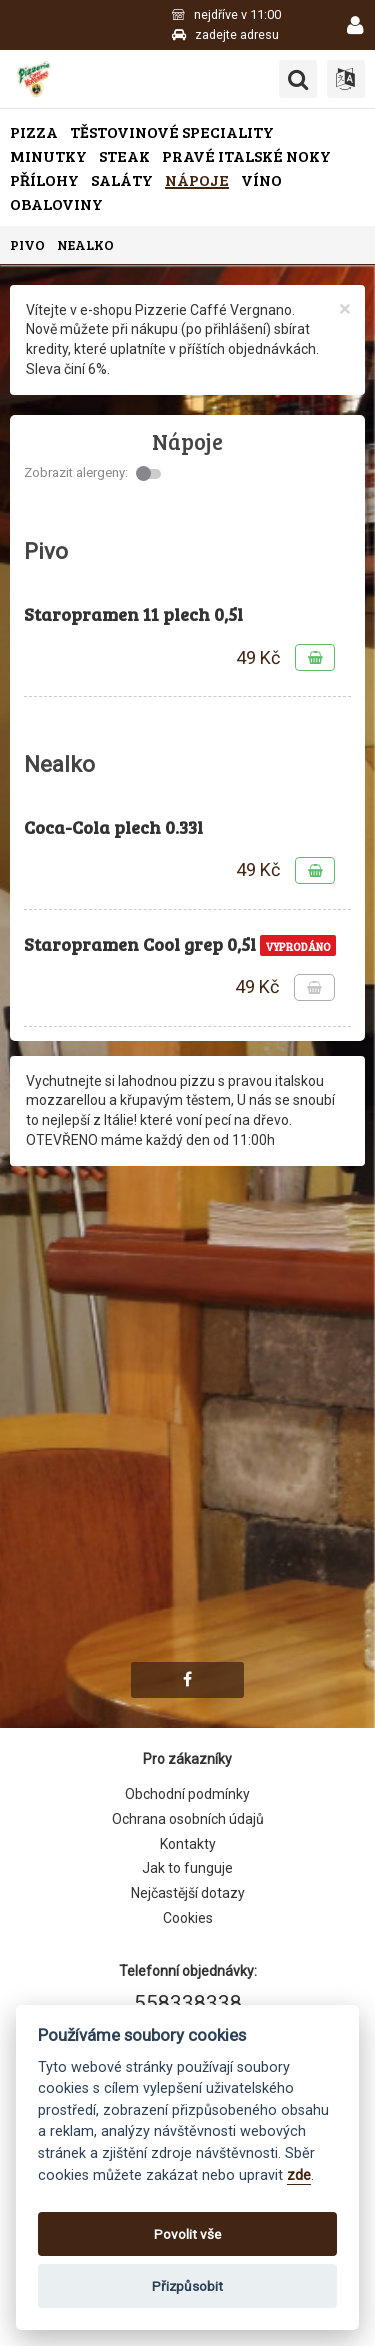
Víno (261, 179)
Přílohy (44, 179)
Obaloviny (56, 203)
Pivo (27, 244)
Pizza (34, 131)
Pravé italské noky (246, 155)
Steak (124, 155)
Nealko (85, 244)
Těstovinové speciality (172, 131)
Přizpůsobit (187, 2286)
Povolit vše (187, 2234)
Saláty (122, 179)
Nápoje (197, 179)
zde (299, 2175)
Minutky (48, 155)
